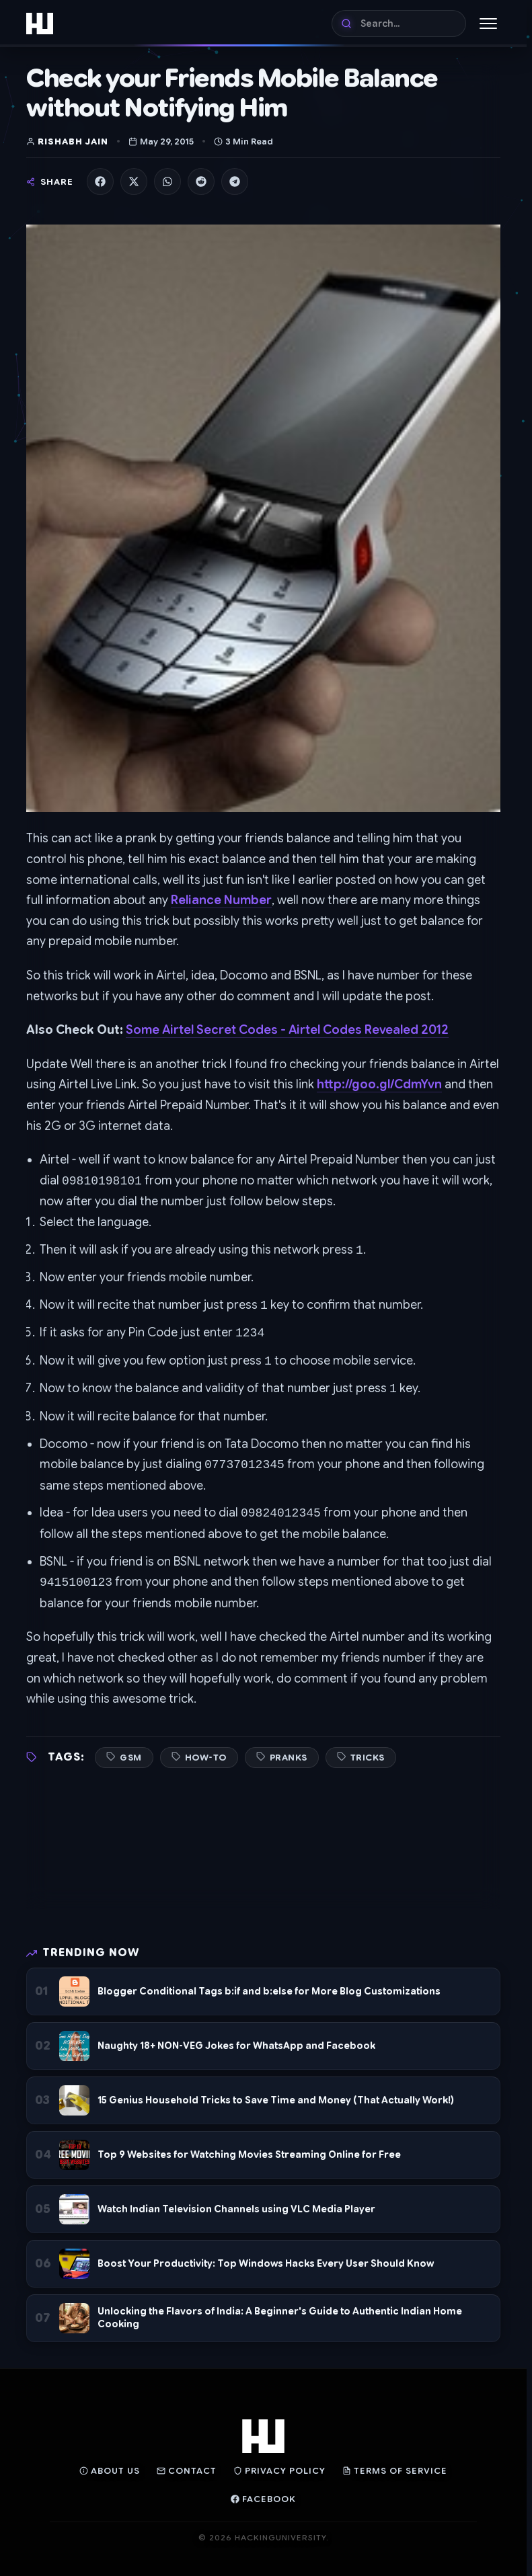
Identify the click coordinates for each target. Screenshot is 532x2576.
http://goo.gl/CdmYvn (379, 1084)
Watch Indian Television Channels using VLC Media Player (236, 2209)
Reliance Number (221, 900)
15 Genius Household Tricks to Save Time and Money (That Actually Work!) (276, 2100)
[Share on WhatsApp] (167, 181)
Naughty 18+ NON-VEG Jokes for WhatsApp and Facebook (236, 2046)
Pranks (288, 1757)
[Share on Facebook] (100, 181)
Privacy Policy (279, 2471)
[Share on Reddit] (201, 181)
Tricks (367, 1757)
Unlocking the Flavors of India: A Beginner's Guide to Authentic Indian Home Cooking (280, 2318)
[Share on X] (133, 181)
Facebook (263, 2499)
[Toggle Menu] (488, 23)
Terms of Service (394, 2471)
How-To (206, 1757)
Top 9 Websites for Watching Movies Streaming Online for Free (249, 2154)
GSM (131, 1757)
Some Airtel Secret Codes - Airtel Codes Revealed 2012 (287, 1029)
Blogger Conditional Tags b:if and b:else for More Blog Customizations (269, 1991)
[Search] (399, 23)
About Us (109, 2471)
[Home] (39, 23)
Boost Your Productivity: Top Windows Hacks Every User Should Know (266, 2263)
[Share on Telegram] (234, 181)
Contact (187, 2471)
